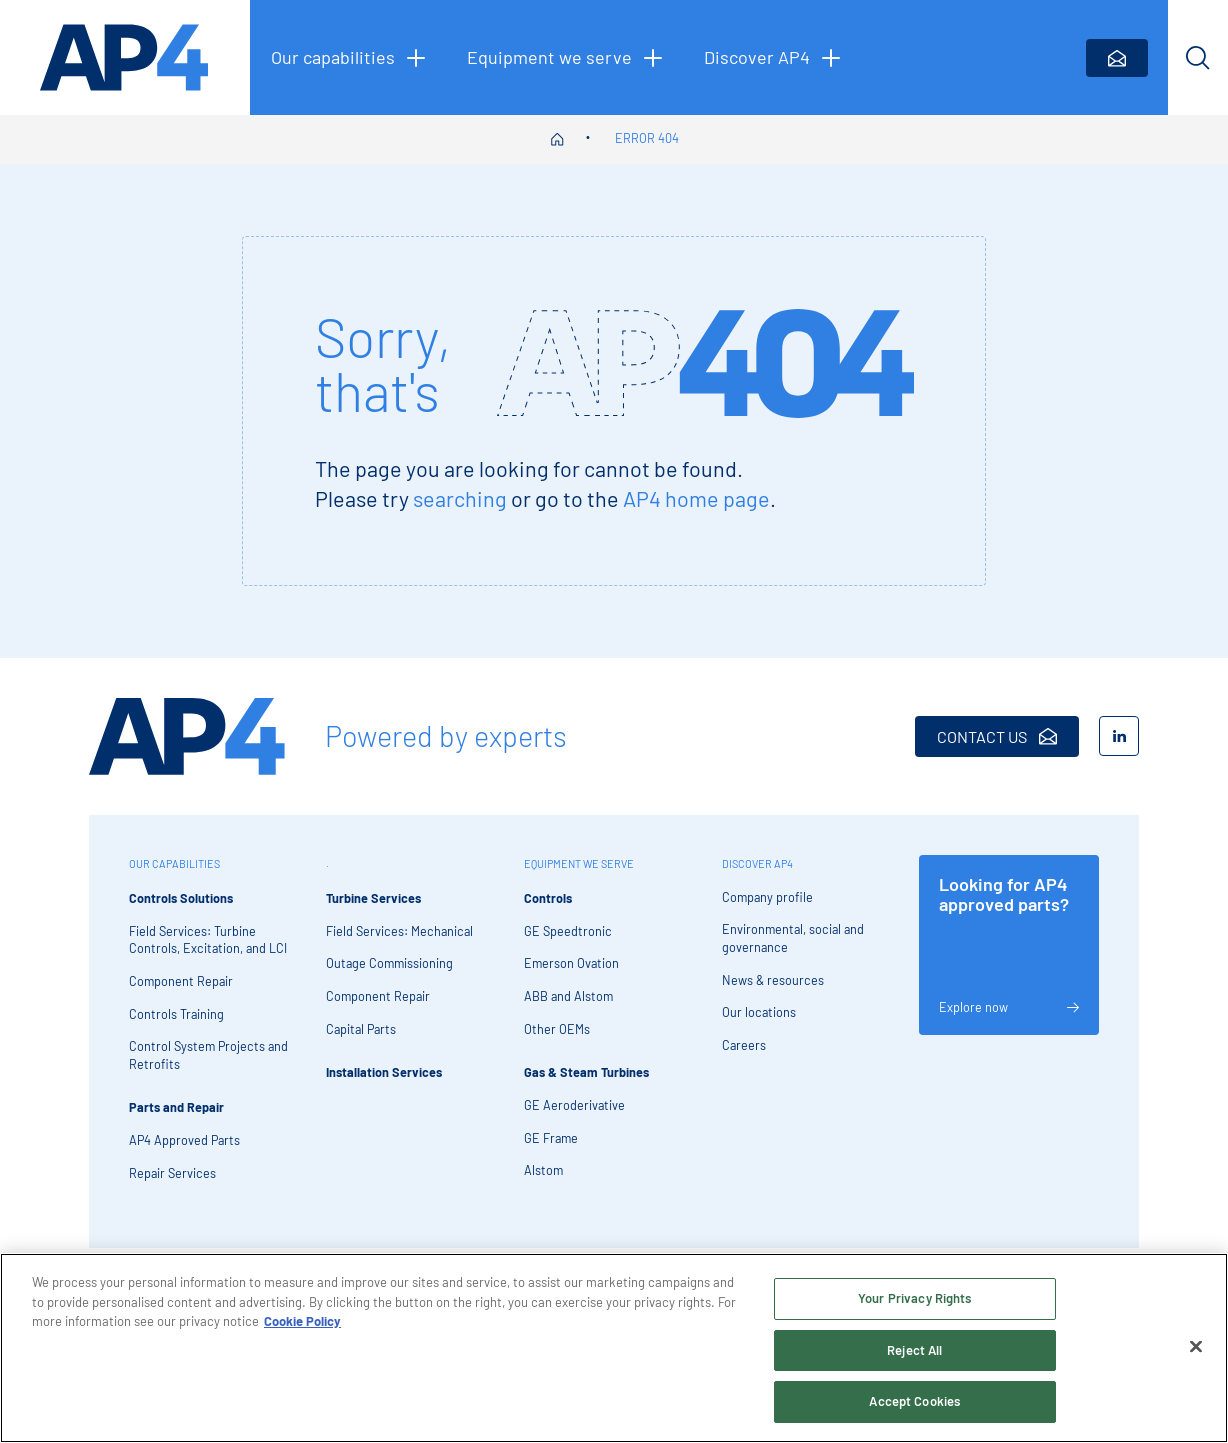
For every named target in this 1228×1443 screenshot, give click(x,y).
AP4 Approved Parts (184, 1140)
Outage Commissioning (389, 963)
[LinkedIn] (1119, 736)
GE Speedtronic (568, 931)
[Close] (1196, 1352)
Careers (744, 1045)
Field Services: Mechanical (399, 931)
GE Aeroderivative (574, 1105)
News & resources (773, 980)
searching (460, 498)
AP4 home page (696, 498)
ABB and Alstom (568, 996)
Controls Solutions (181, 898)
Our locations (759, 1012)
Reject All (914, 1355)
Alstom (543, 1170)
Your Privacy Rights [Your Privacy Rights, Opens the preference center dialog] (914, 1303)
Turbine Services (373, 898)
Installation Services (384, 1072)
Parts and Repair (176, 1107)
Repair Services (172, 1173)
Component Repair (181, 981)
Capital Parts (361, 1029)
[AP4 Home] (187, 736)
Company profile (767, 897)
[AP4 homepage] (125, 57)
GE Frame (551, 1138)
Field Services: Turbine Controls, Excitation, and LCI (208, 940)
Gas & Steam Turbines (586, 1072)
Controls (548, 898)
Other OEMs (557, 1029)
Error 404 (647, 138)
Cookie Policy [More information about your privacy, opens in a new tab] (302, 1326)
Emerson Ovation (571, 963)
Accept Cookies (914, 1407)
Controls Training (176, 1014)
